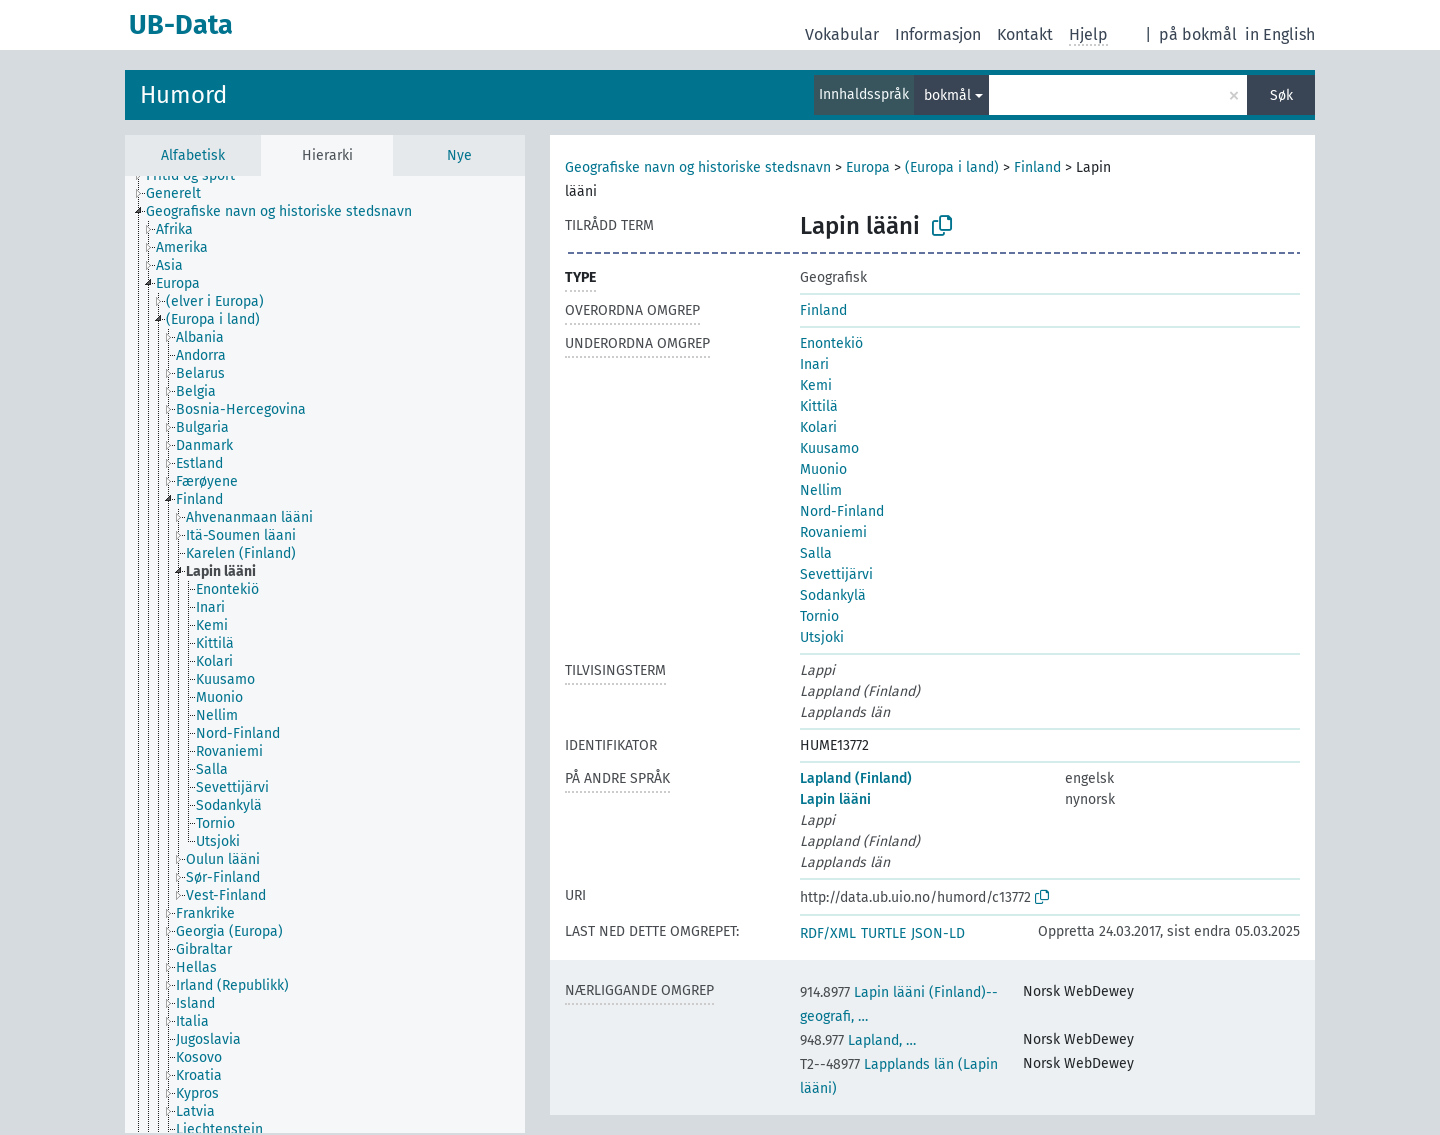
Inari (814, 364)
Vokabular (842, 34)
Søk (1281, 95)
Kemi (816, 385)
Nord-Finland (842, 511)
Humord (183, 95)
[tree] (325, 654)
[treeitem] (199, 176)
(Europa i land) (952, 167)
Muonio (823, 469)
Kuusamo (829, 448)
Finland (1037, 167)
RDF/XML (828, 933)
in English (1280, 34)
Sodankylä (833, 595)
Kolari (818, 427)
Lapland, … (858, 1040)
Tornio (819, 616)
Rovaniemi (833, 532)
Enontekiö (831, 343)
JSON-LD (938, 933)
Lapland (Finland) (856, 778)
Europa (868, 167)
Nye (459, 155)
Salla (816, 553)
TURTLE (883, 933)
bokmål (947, 95)
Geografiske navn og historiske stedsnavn (698, 167)
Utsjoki (822, 637)
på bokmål (1198, 34)
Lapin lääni (835, 799)
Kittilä (819, 406)
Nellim (821, 490)
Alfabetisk (193, 155)
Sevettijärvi (836, 574)
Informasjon (938, 34)
